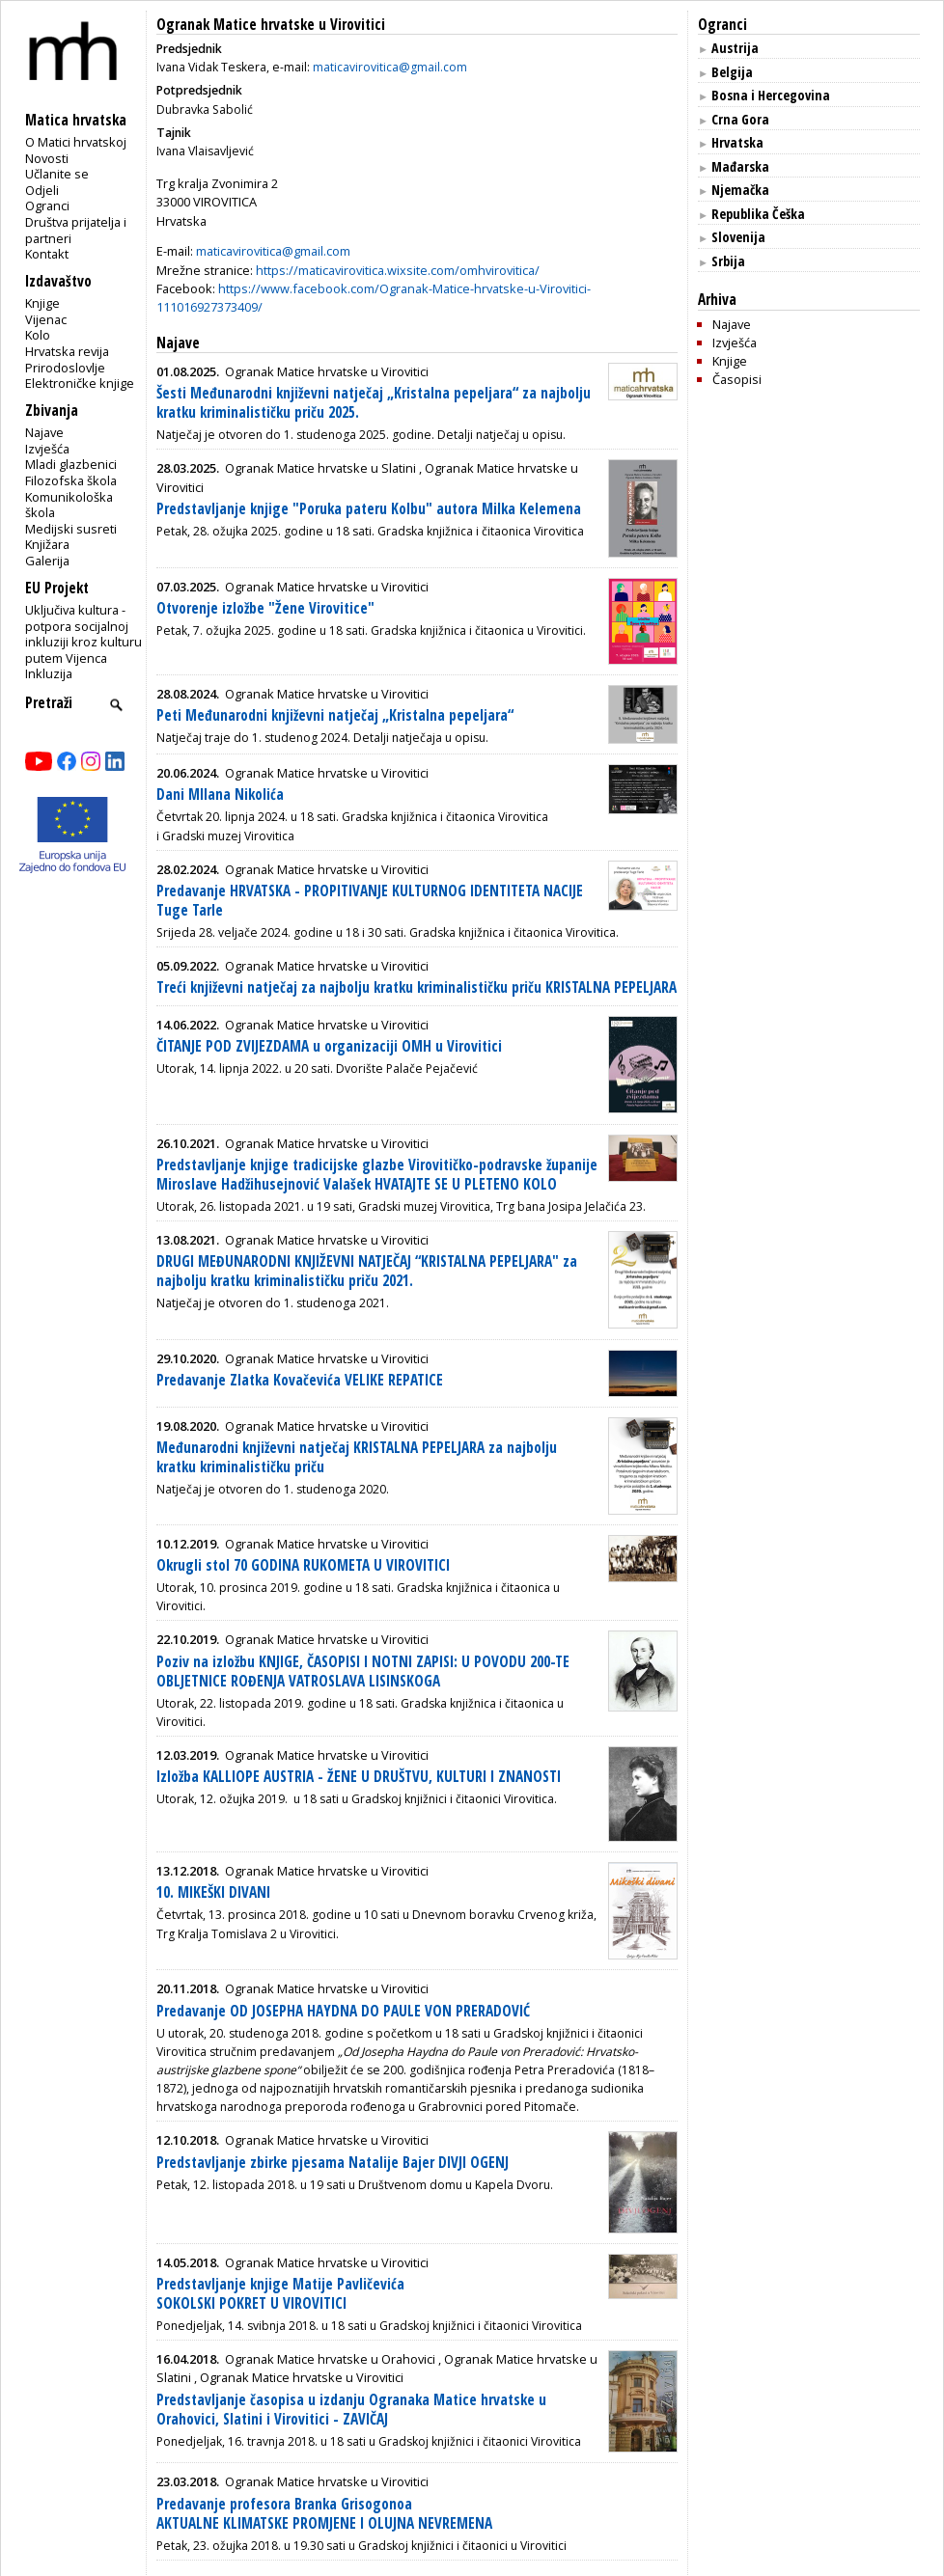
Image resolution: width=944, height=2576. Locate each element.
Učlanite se (57, 173)
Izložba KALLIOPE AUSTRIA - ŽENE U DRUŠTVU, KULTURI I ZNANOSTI (358, 1777)
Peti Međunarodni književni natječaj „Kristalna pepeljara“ (335, 715)
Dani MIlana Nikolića (220, 794)
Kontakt (47, 253)
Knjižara (47, 544)
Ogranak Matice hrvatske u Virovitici (270, 24)
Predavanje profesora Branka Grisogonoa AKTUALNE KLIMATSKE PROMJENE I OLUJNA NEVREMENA (324, 2514)
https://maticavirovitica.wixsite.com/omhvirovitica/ (398, 270)
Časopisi (737, 379)
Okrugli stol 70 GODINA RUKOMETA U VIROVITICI (303, 1565)
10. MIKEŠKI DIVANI (213, 1892)
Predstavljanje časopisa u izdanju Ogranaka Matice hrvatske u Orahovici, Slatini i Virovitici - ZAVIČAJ (351, 2409)
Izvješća (47, 448)
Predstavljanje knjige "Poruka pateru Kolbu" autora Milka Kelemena (368, 509)
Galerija (47, 560)
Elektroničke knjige (79, 383)
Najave (44, 432)
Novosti (47, 158)
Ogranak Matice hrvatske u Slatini (320, 468)
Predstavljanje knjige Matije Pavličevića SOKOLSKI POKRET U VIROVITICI (280, 2294)
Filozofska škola (71, 480)
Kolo (37, 334)
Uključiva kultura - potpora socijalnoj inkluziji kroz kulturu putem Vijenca (83, 634)
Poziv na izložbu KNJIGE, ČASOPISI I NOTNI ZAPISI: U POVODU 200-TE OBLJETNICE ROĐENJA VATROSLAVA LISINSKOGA (362, 1671)
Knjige (42, 303)
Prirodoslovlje (65, 367)
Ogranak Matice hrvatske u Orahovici (330, 2359)
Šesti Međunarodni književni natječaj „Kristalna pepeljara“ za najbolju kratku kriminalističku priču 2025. (373, 403)
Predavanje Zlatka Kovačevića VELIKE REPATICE (299, 1380)
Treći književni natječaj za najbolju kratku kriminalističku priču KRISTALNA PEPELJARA (416, 987)
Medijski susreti (71, 528)
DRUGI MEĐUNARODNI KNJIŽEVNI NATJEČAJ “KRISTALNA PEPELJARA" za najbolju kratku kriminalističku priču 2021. (366, 1271)
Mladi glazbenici (71, 464)
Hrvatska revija (67, 351)
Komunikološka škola (69, 505)
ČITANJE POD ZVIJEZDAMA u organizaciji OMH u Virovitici (329, 1046)
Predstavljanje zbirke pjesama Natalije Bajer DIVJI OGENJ (332, 2162)
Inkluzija (48, 673)
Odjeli (42, 190)
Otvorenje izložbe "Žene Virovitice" (265, 608)
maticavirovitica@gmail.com (390, 67)
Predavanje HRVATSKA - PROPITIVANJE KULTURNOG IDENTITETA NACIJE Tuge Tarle (369, 900)
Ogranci (47, 205)
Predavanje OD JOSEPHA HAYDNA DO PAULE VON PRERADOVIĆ (343, 2011)
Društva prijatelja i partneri (75, 230)
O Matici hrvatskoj (75, 142)
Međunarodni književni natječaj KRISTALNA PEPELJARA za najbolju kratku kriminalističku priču (356, 1457)
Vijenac (46, 319)
